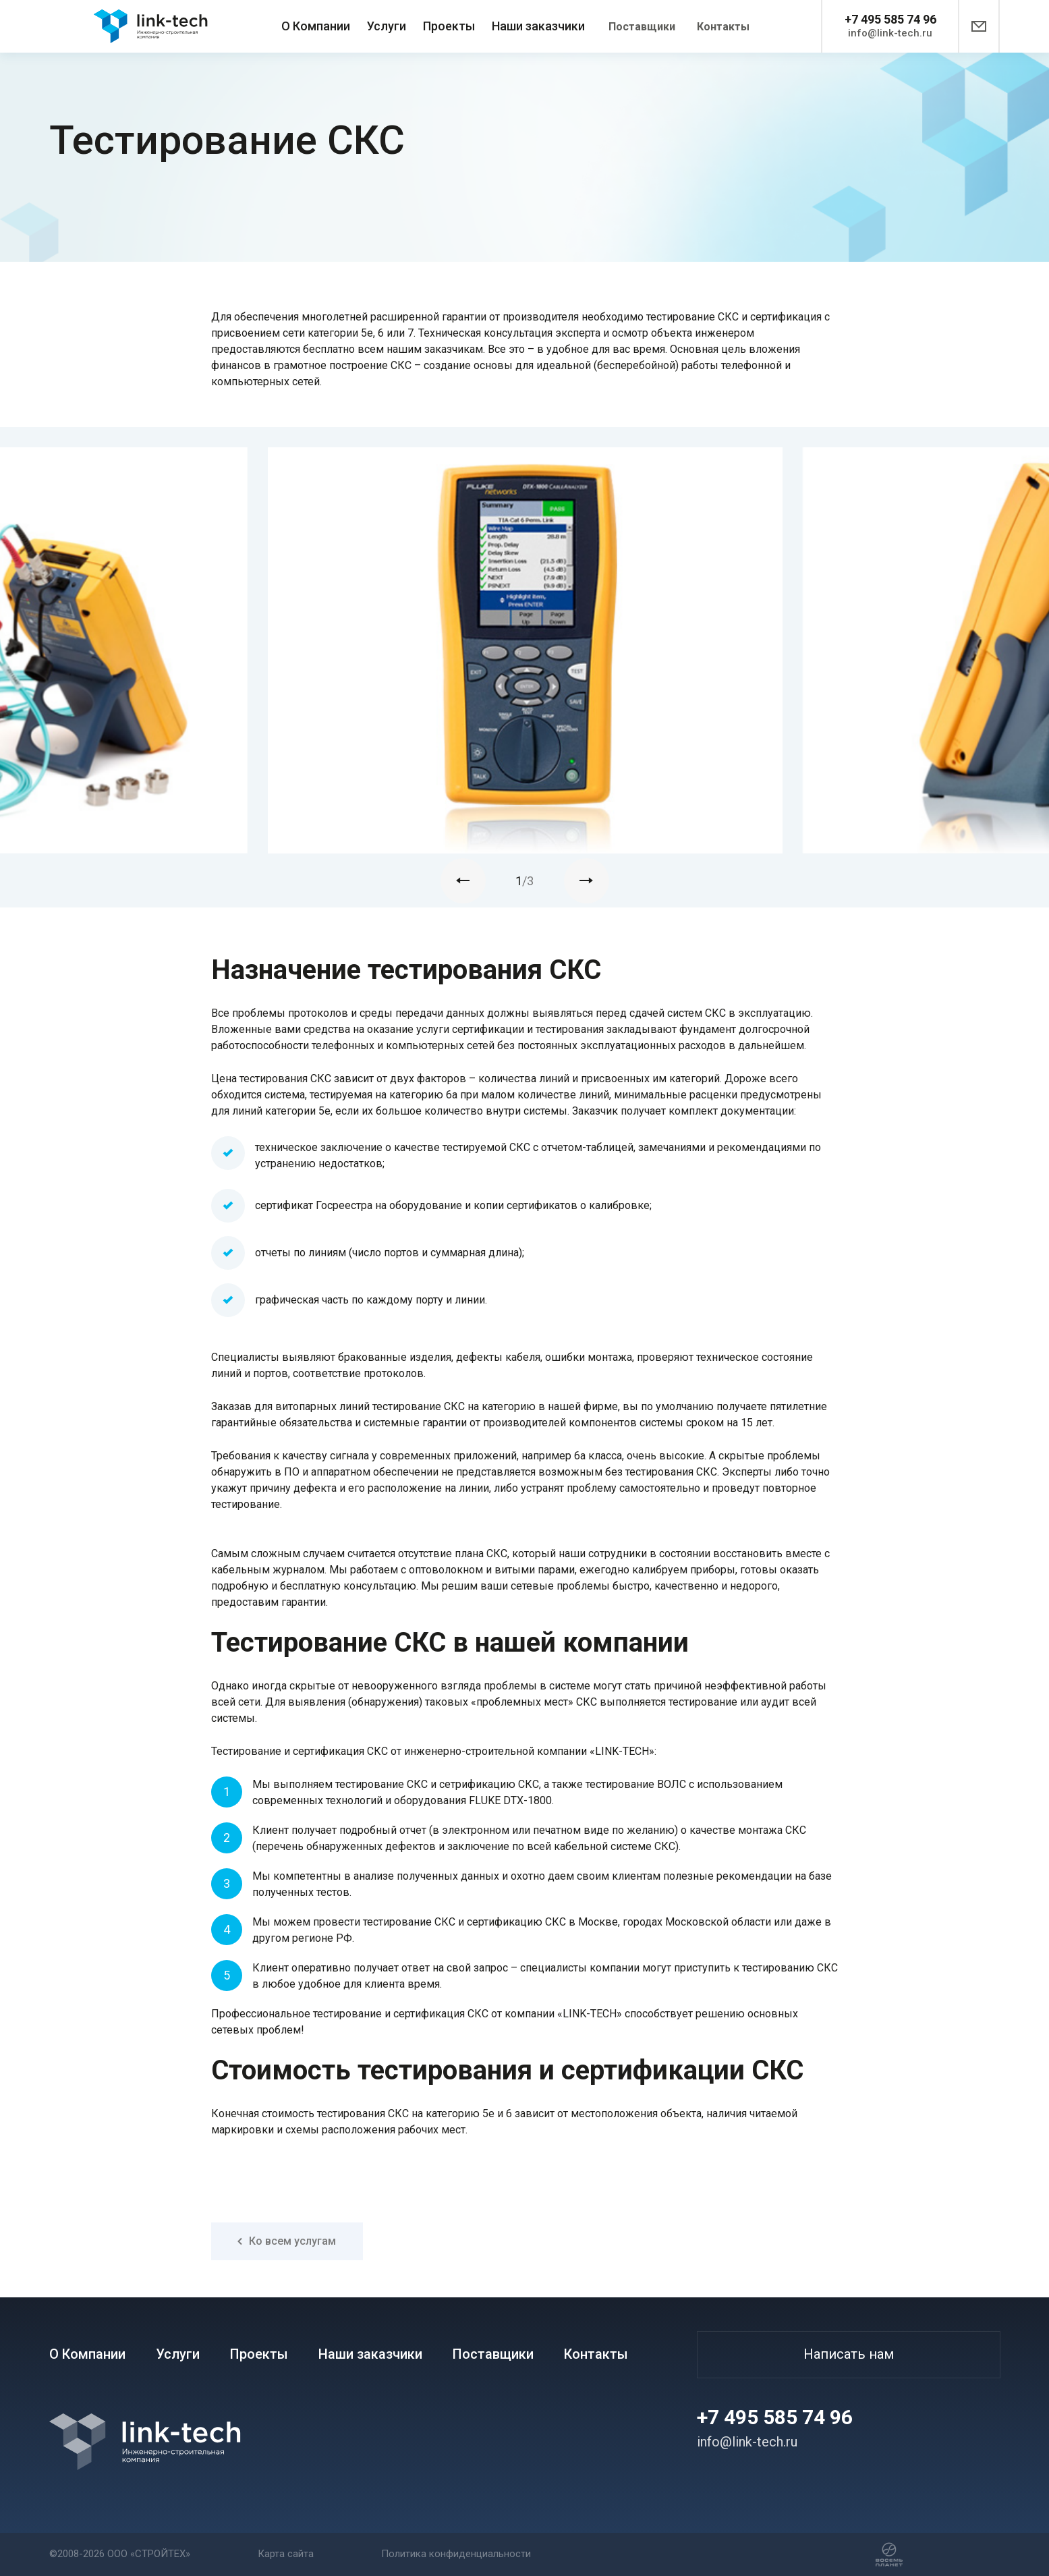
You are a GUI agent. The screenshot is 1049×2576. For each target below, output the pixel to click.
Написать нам (848, 2354)
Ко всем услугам (286, 2241)
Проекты (449, 26)
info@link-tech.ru (890, 33)
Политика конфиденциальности (456, 2554)
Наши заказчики (538, 26)
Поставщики (641, 26)
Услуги (386, 26)
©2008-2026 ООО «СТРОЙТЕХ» (119, 2554)
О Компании (315, 26)
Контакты (723, 26)
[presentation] (463, 880)
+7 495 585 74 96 (890, 19)
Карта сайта (286, 2554)
